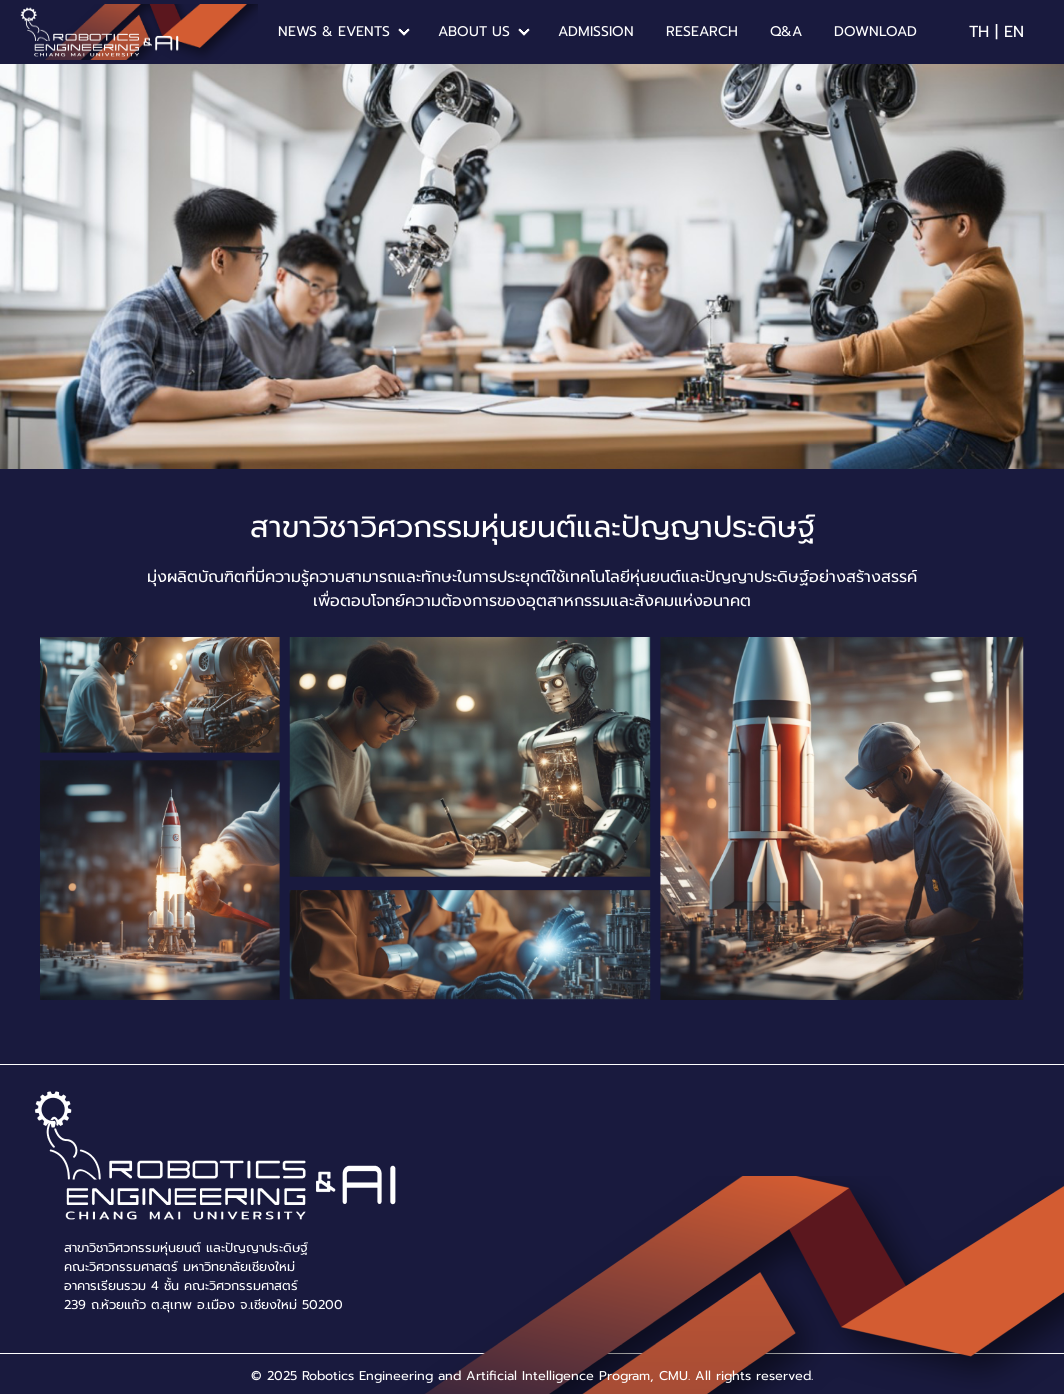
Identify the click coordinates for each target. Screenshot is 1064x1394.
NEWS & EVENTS (334, 31)
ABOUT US (474, 31)
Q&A (786, 31)
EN (1014, 32)
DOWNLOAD (875, 31)
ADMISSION (596, 31)
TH (979, 32)
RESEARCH (702, 31)
